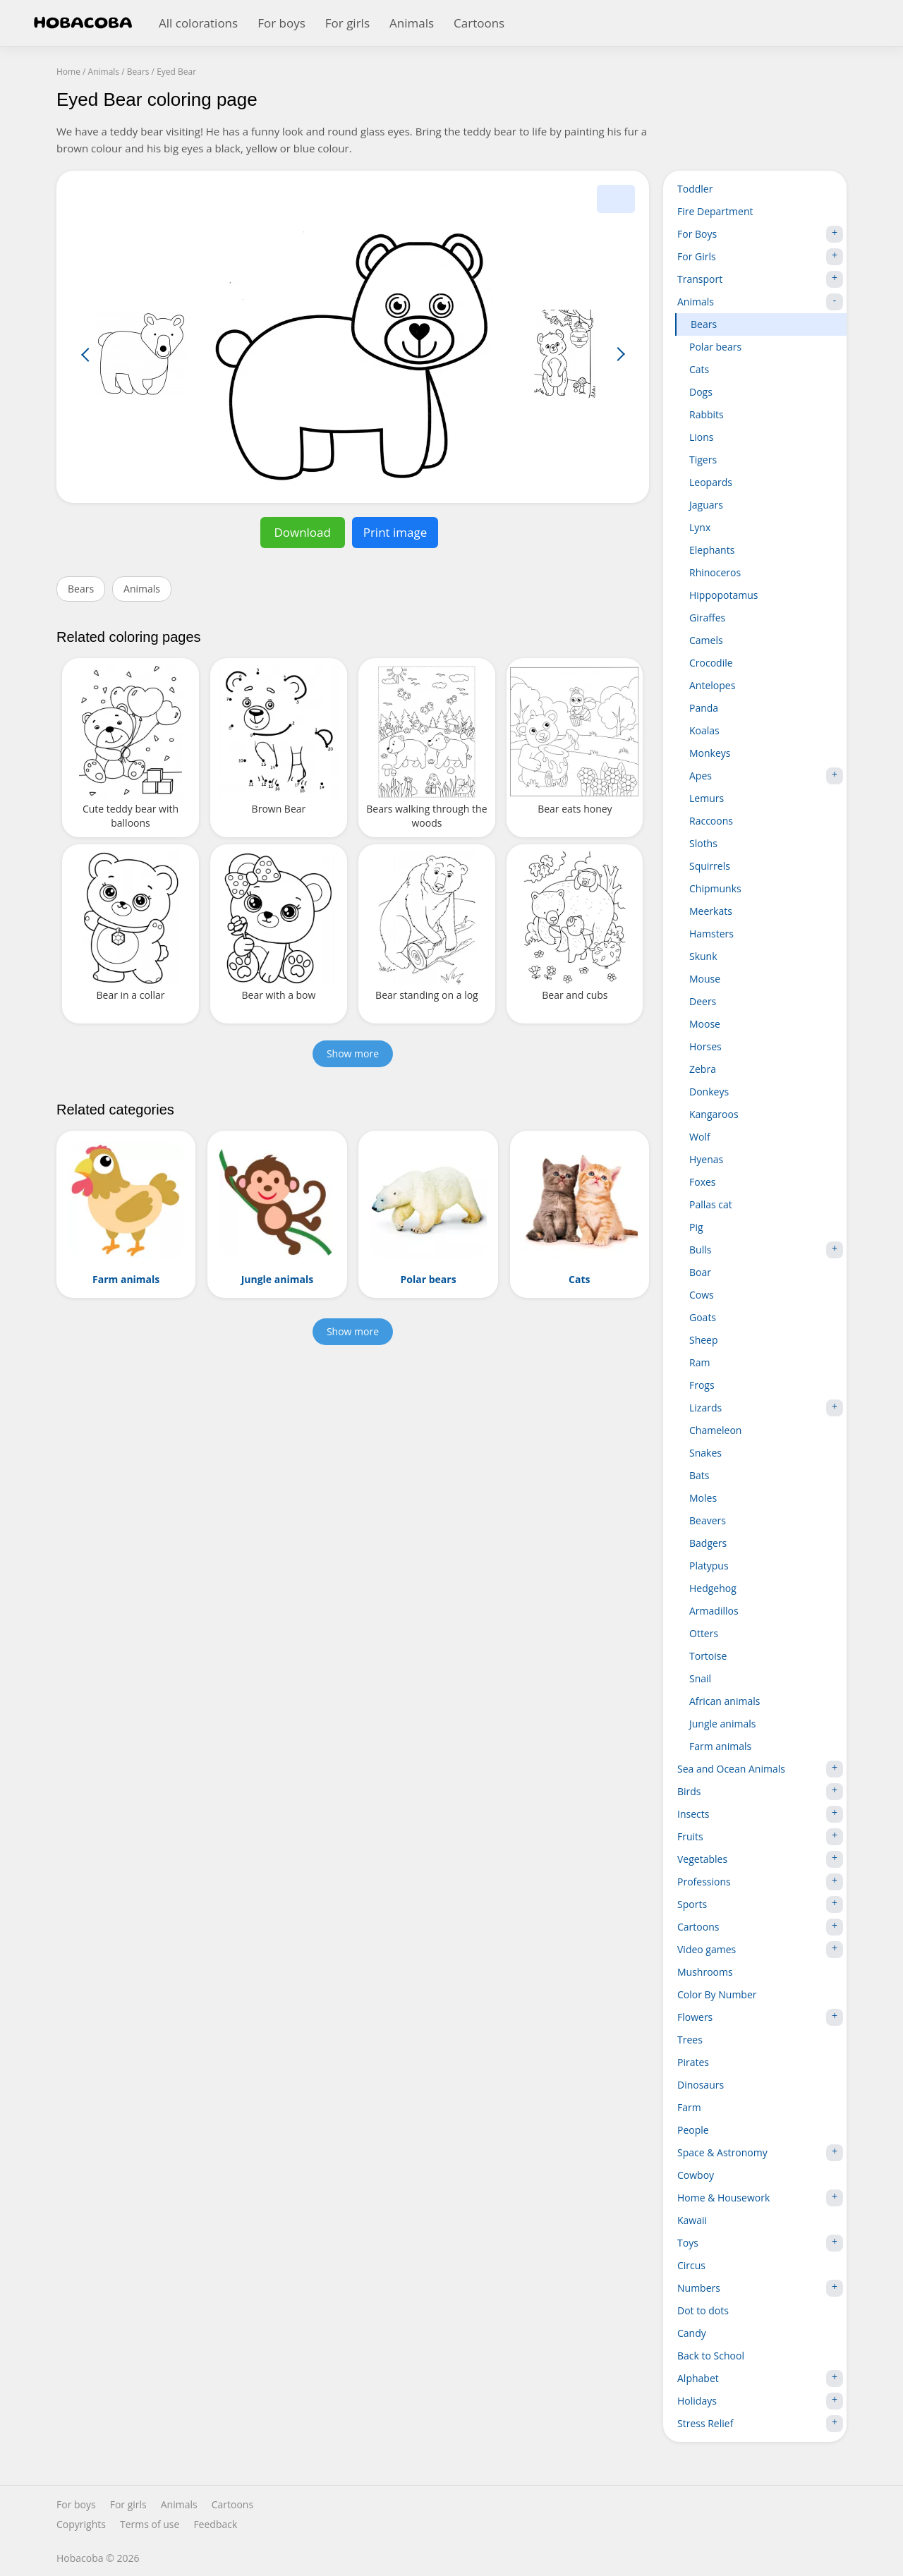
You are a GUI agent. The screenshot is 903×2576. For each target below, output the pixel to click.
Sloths (703, 843)
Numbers (760, 2288)
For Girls (760, 256)
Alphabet (760, 2378)
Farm (689, 2107)
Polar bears (715, 346)
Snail (700, 1678)
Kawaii (692, 2220)
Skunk (703, 956)
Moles (703, 1498)
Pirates (693, 2062)
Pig (696, 1227)
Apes (766, 775)
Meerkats (710, 911)
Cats (699, 369)
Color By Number (717, 1994)
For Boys (760, 234)
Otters (703, 1633)
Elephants (711, 550)
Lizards (766, 1407)
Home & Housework (760, 2197)
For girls (347, 23)
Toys (760, 2243)
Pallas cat (710, 1204)
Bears (81, 588)
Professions (760, 1881)
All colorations (198, 23)
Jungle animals (722, 1723)
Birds (760, 1791)
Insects (760, 1814)
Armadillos (714, 1610)
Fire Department (715, 211)
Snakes (705, 1452)
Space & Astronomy (760, 2152)
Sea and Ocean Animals (760, 1769)
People (693, 2130)
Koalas (704, 730)
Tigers (703, 459)
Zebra (702, 1069)
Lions (701, 437)
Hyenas (706, 1159)
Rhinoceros (715, 572)
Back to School (710, 2355)
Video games (760, 1949)
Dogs (701, 392)
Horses (705, 1046)
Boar (700, 1272)
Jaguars (706, 504)
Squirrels (709, 866)
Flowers (760, 2017)
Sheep (703, 1340)
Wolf (699, 1136)
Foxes (702, 1182)
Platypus (709, 1565)
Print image (395, 532)
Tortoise (708, 1656)
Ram (699, 1362)
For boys (281, 23)
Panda (703, 708)
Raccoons (711, 820)
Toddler (695, 188)
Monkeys (710, 753)
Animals (411, 23)
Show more (353, 1053)
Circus (691, 2265)
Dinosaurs (700, 2084)
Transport (760, 279)
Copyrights (81, 2524)
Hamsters (711, 933)
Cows (701, 1294)
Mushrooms (705, 1972)
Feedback (215, 2524)
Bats (699, 1475)
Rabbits (706, 414)
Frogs (702, 1385)
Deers (702, 1001)
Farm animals (720, 1746)
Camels (706, 640)
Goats (702, 1317)
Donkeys (709, 1091)
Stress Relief (760, 2423)
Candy (691, 2333)
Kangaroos (714, 1114)
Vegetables (760, 1859)
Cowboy (695, 2175)
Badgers (708, 1543)
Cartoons (479, 23)
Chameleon (715, 1430)
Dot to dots (703, 2310)
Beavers (707, 1520)
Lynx (699, 527)
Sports (760, 1904)
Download (302, 532)
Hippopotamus (723, 595)
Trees (690, 2039)
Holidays (760, 2401)
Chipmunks (715, 888)
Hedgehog (713, 1588)
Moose (704, 1024)
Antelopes (712, 685)
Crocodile (711, 662)
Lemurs (706, 798)
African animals (724, 1701)
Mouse (704, 978)
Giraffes (707, 617)
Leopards (710, 482)
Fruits (760, 1836)
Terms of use (149, 2524)
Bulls (766, 1249)
